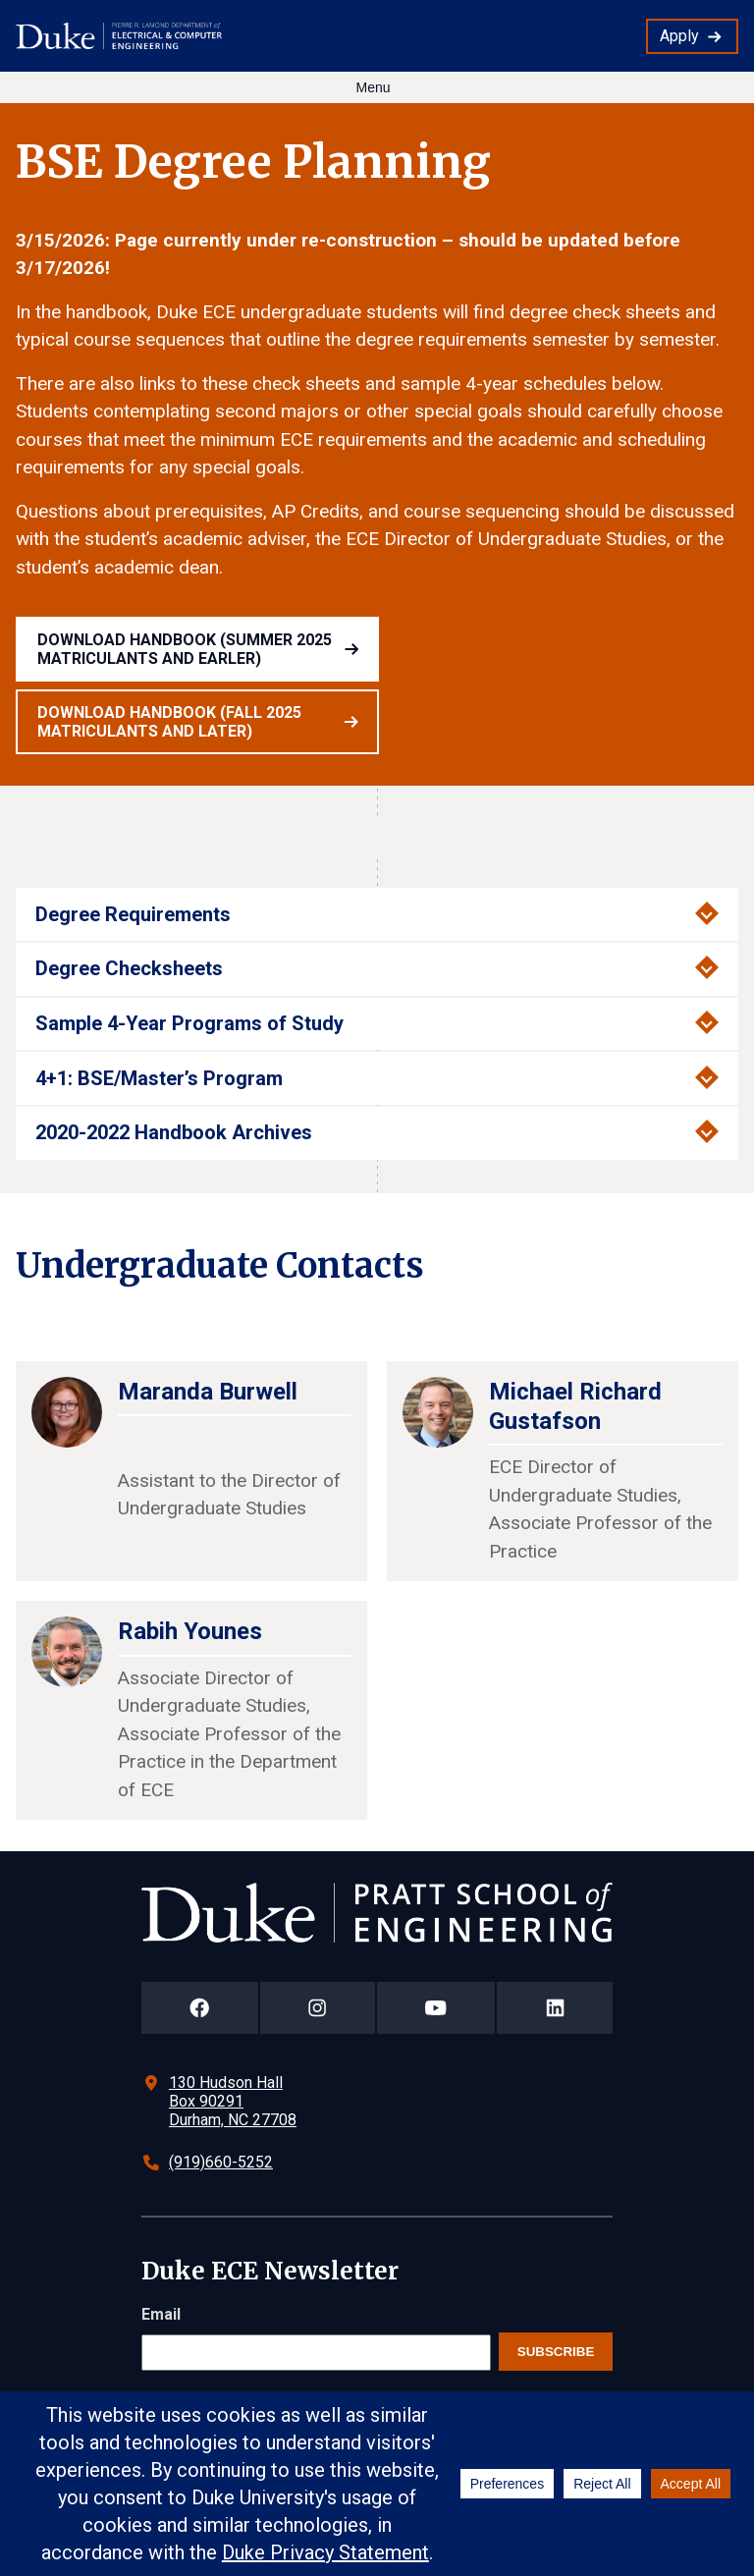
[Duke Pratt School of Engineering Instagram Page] (317, 2008)
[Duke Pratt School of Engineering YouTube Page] (436, 2008)
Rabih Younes (190, 1631)
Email (161, 2314)
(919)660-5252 (221, 2162)
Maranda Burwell (207, 1391)
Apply (679, 36)
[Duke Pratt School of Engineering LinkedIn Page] (555, 2008)
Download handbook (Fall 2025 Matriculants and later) (169, 721)
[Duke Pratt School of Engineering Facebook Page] (199, 2008)
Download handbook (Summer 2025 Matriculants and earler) (184, 649)
